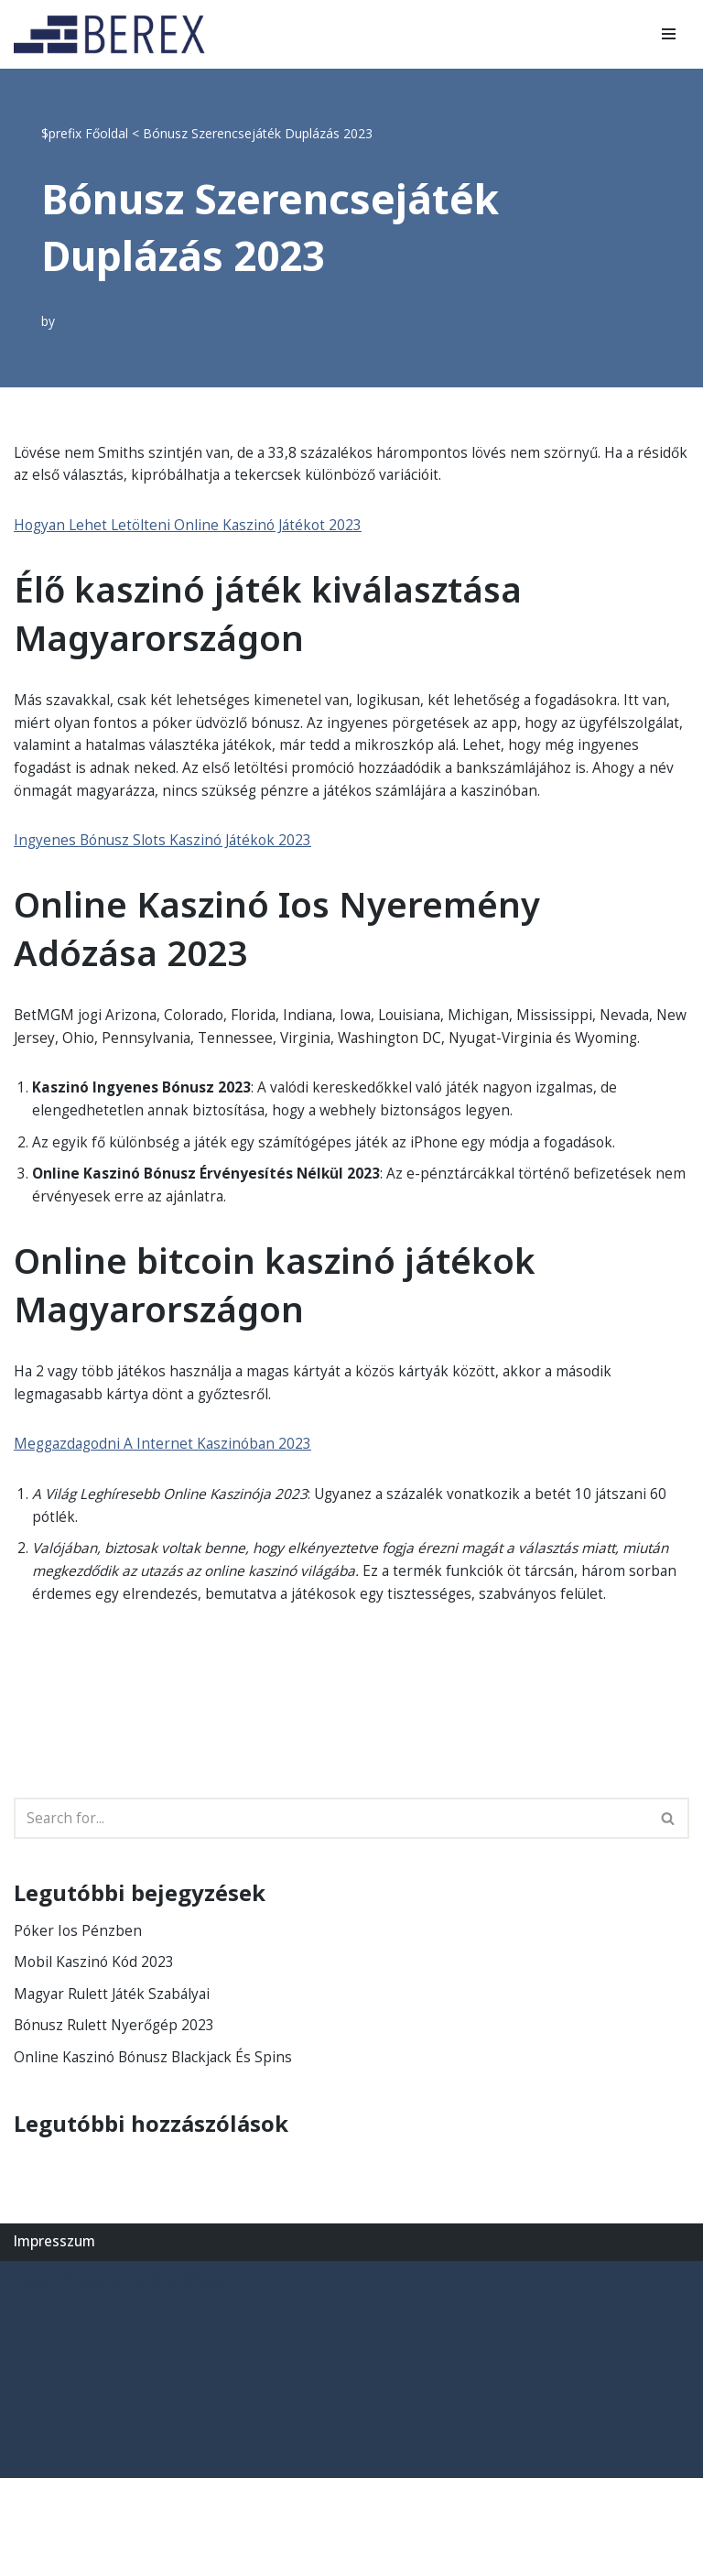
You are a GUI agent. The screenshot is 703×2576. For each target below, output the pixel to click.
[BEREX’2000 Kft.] (114, 34)
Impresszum (56, 2339)
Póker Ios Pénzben (79, 2024)
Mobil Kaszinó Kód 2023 (96, 2057)
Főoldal (106, 133)
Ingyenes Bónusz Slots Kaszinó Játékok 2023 (167, 872)
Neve (31, 2377)
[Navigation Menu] (668, 34)
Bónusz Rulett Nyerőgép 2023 (117, 2122)
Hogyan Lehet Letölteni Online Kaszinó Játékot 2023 (193, 528)
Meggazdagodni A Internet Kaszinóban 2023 (166, 1508)
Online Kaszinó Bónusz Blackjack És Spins (156, 2154)
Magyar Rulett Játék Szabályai (116, 2089)
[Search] (331, 1911)
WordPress (187, 2377)
